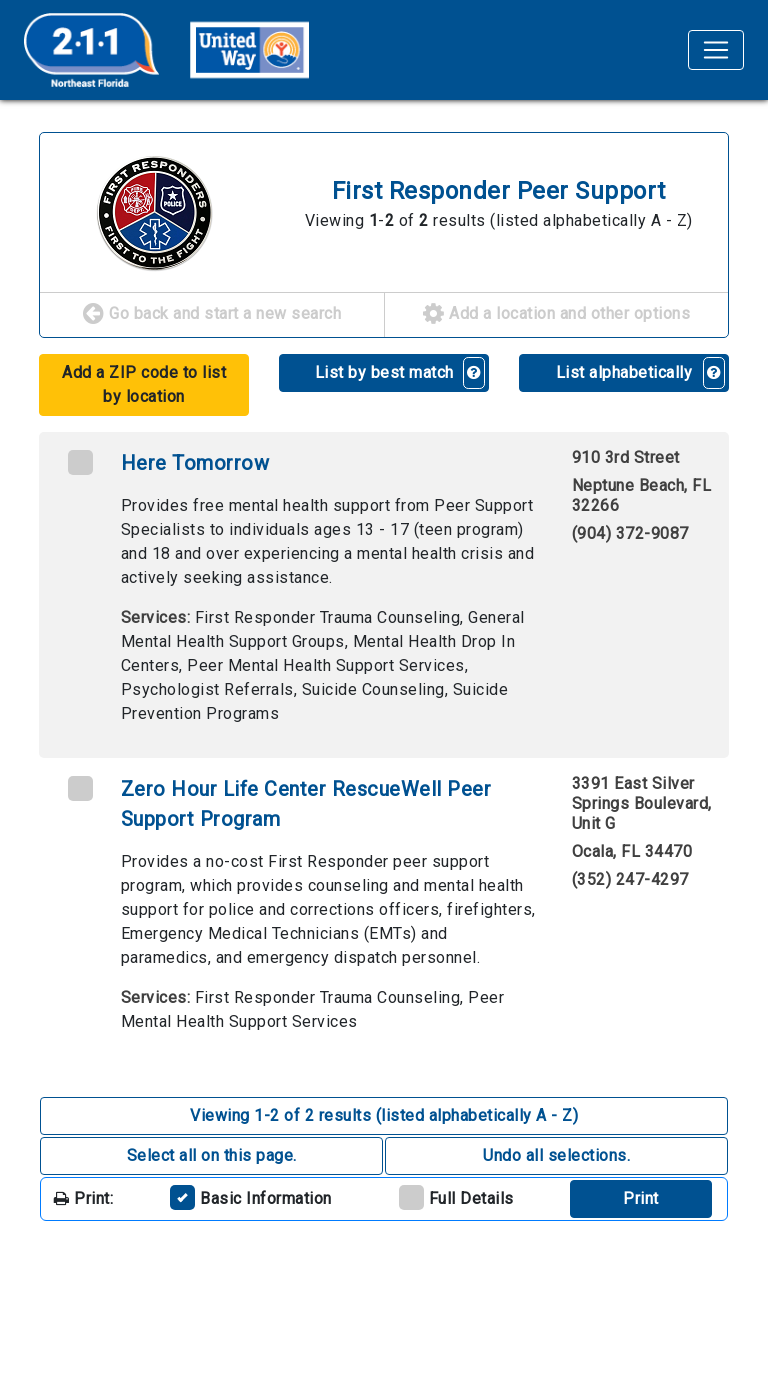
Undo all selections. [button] (556, 1155)
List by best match (384, 372)
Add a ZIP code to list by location (144, 384)
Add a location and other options (556, 315)
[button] (474, 373)
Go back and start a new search (212, 315)
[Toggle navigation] (716, 50)
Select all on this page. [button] (212, 1155)
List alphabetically (624, 372)
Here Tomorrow (195, 463)
